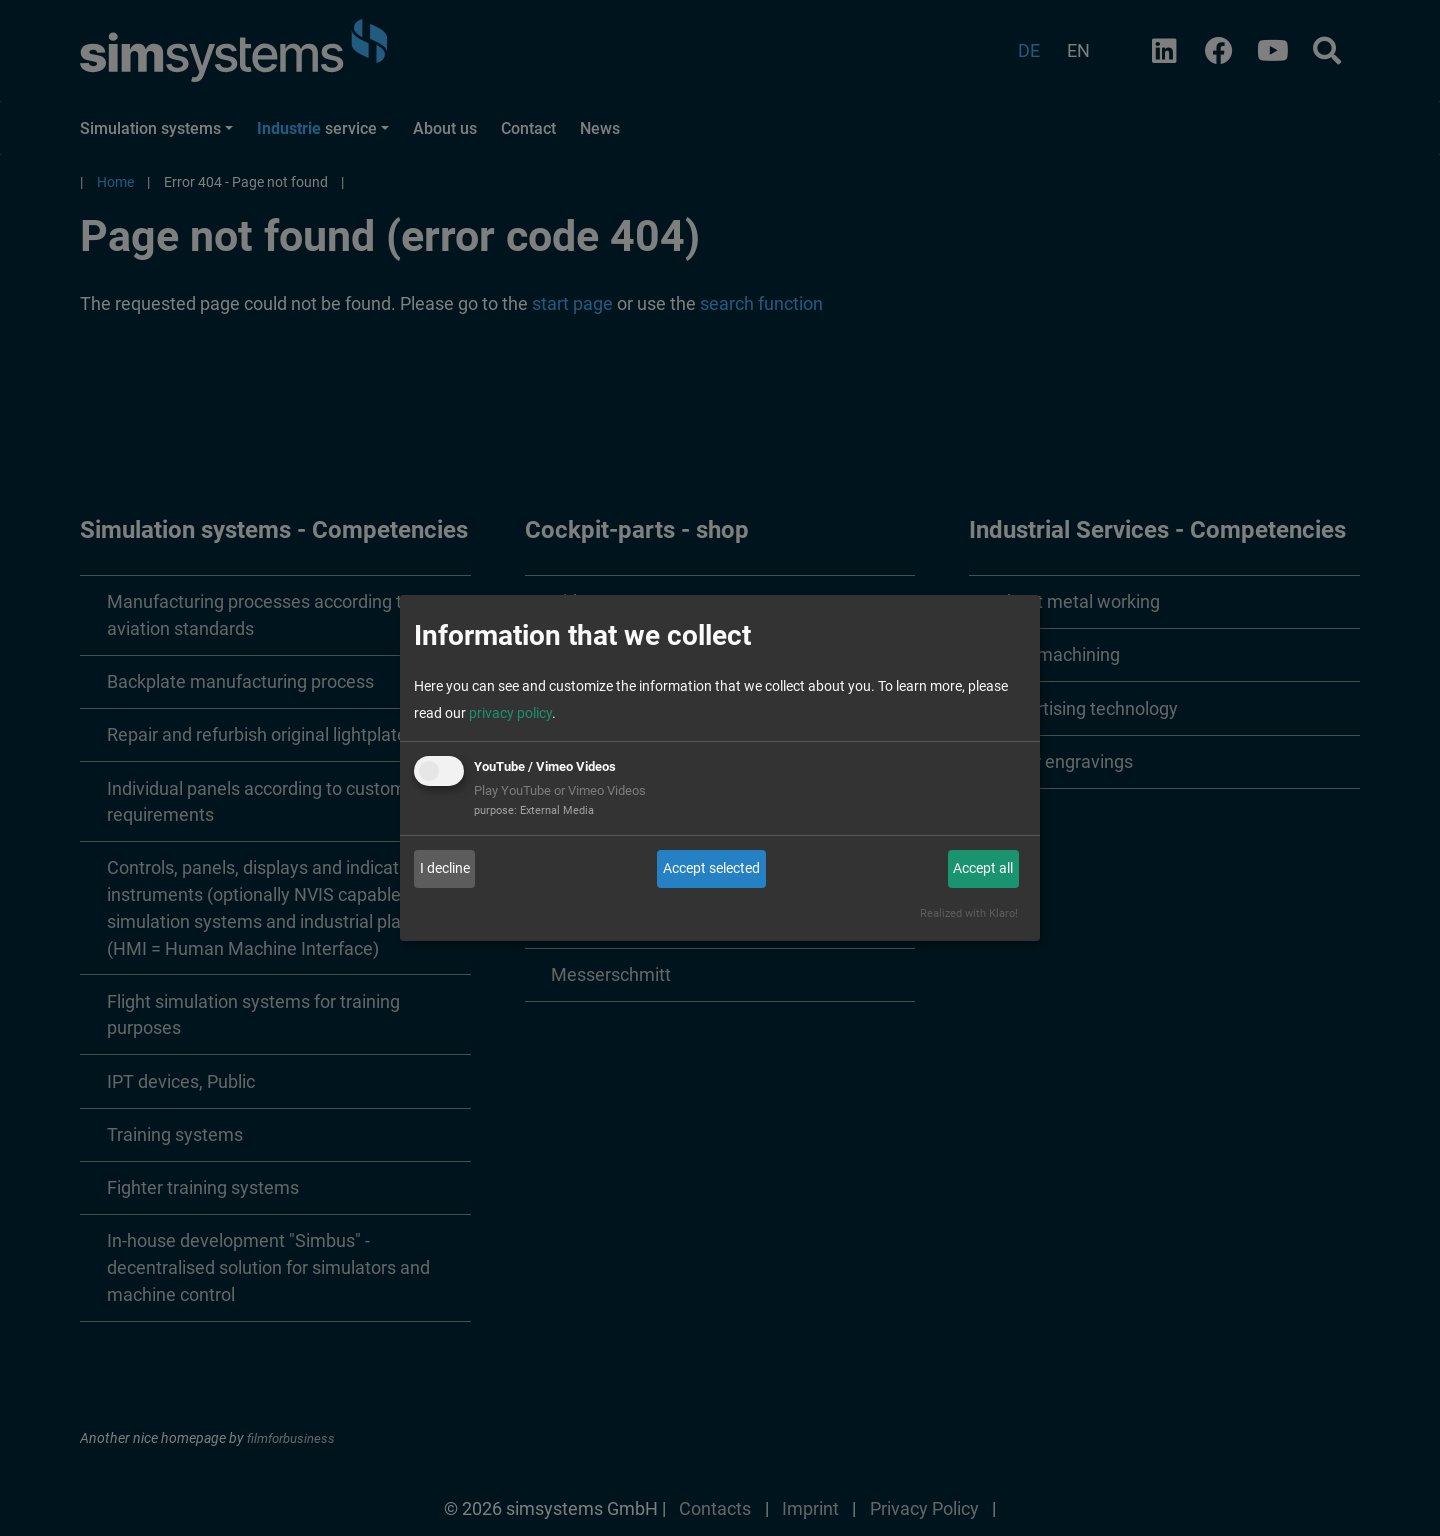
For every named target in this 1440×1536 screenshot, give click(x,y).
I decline (445, 868)
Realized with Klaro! (969, 913)
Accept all (983, 868)
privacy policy (510, 713)
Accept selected (711, 868)
